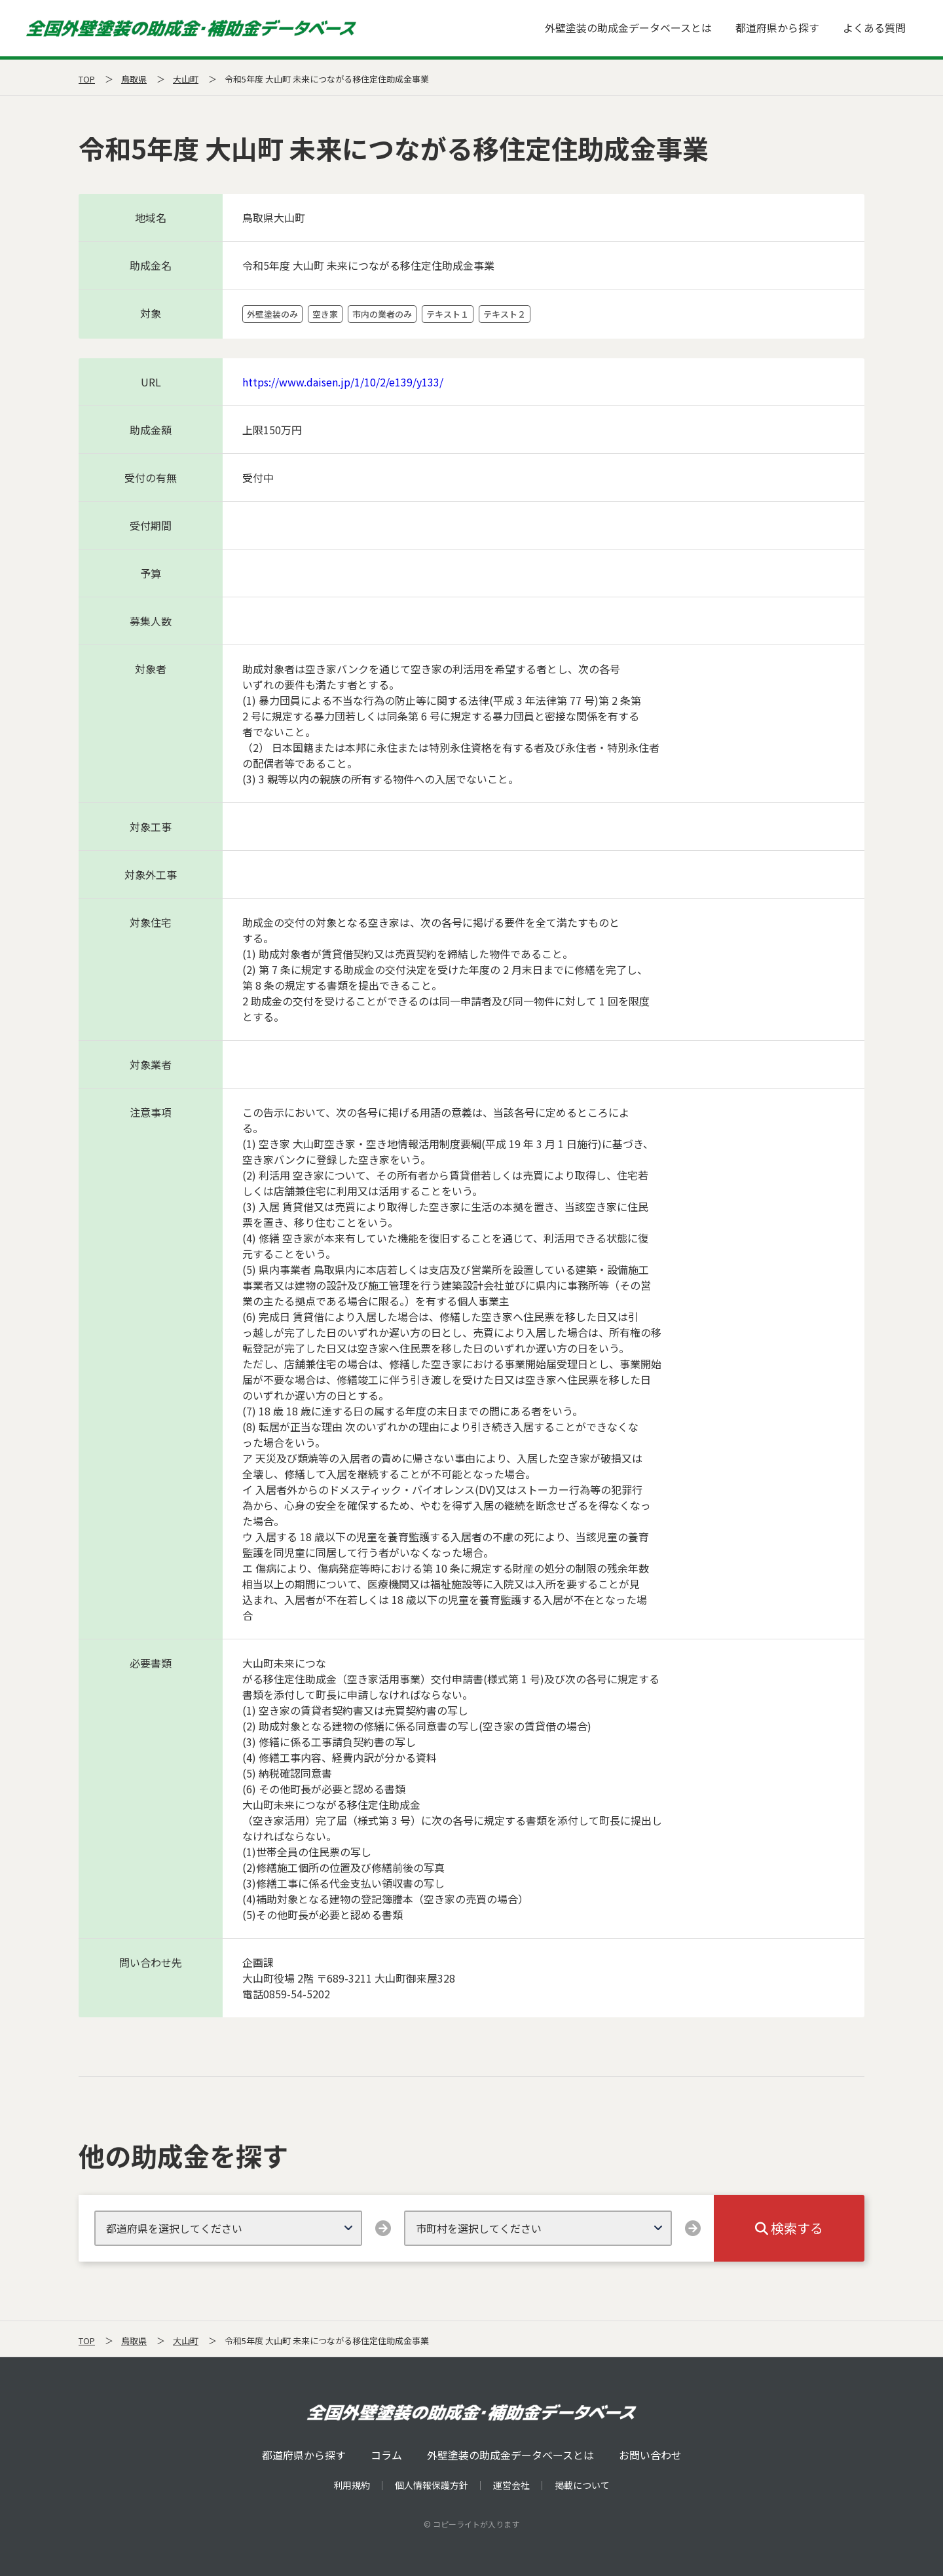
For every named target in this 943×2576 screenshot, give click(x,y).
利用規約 (351, 2485)
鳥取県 (134, 79)
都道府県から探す (777, 27)
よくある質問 (874, 27)
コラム (386, 2455)
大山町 (185, 79)
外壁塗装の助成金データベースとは (628, 27)
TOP (87, 79)
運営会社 (511, 2485)
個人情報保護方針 (431, 2485)
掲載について (582, 2485)
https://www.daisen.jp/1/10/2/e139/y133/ (342, 382)
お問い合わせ (650, 2455)
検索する (789, 2227)
